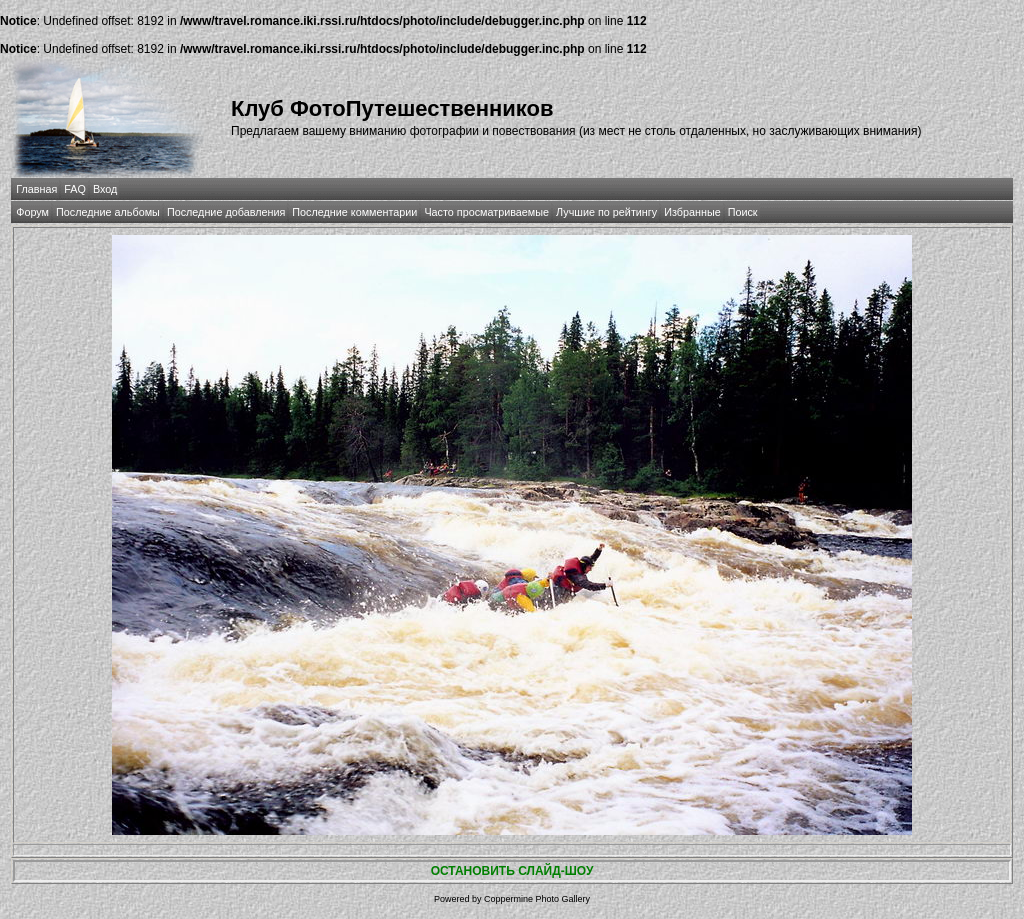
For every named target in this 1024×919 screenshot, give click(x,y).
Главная (36, 189)
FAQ (75, 189)
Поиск (743, 212)
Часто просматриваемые (486, 212)
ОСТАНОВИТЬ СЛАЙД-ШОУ (512, 871)
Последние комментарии (354, 212)
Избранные (692, 212)
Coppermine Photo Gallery (537, 899)
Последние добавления (226, 212)
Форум (32, 212)
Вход (105, 189)
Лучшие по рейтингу (606, 212)
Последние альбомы (108, 212)
